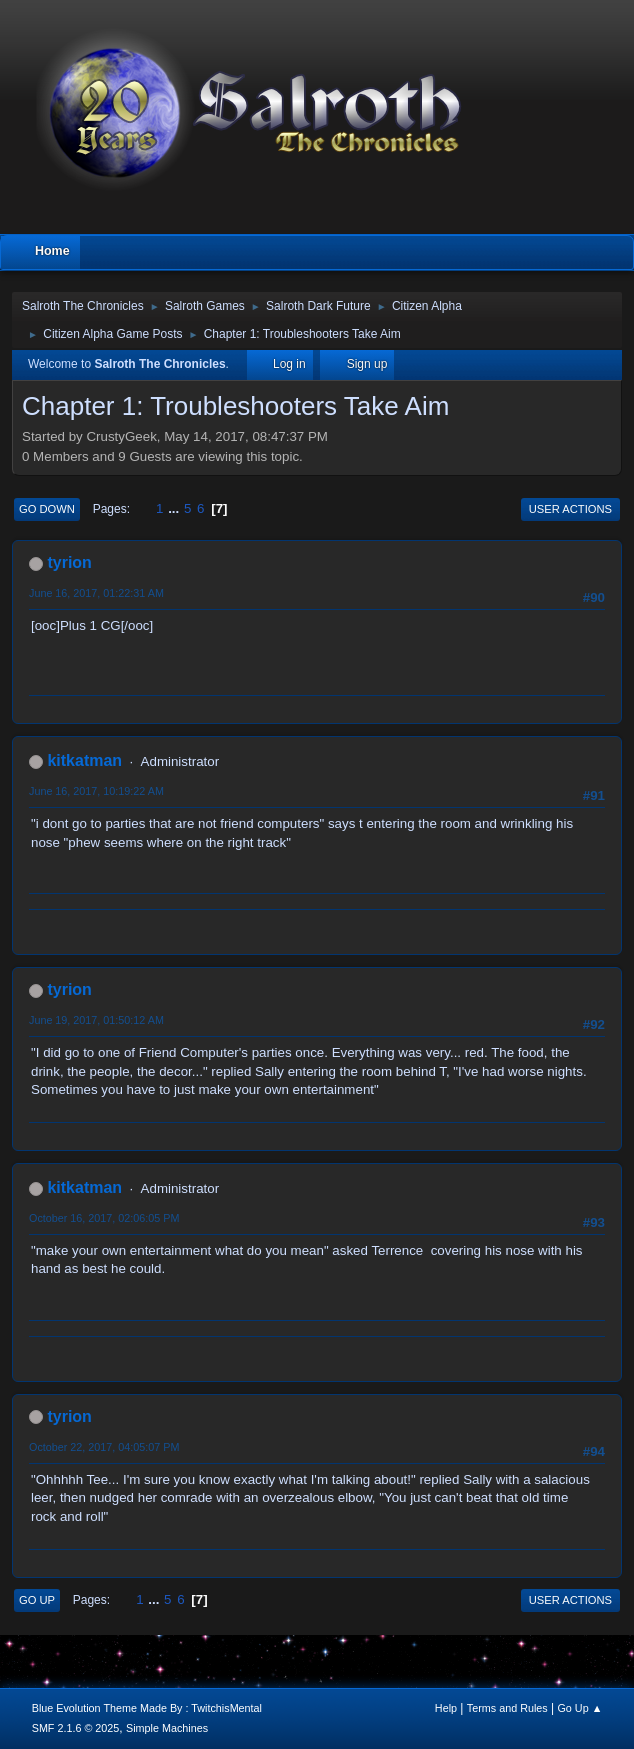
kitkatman (84, 760)
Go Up (37, 1600)
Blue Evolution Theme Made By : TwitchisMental (147, 1708)
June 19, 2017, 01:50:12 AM (96, 1020)
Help (446, 1708)
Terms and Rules (507, 1708)
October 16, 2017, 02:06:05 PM (104, 1218)
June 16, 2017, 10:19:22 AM (96, 791)
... (175, 508)
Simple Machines (167, 1728)
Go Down (47, 509)
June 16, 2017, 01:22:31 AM (96, 593)
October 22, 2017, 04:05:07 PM (104, 1447)
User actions (570, 509)
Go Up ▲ (579, 1708)
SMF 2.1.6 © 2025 (76, 1728)
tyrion (69, 562)
